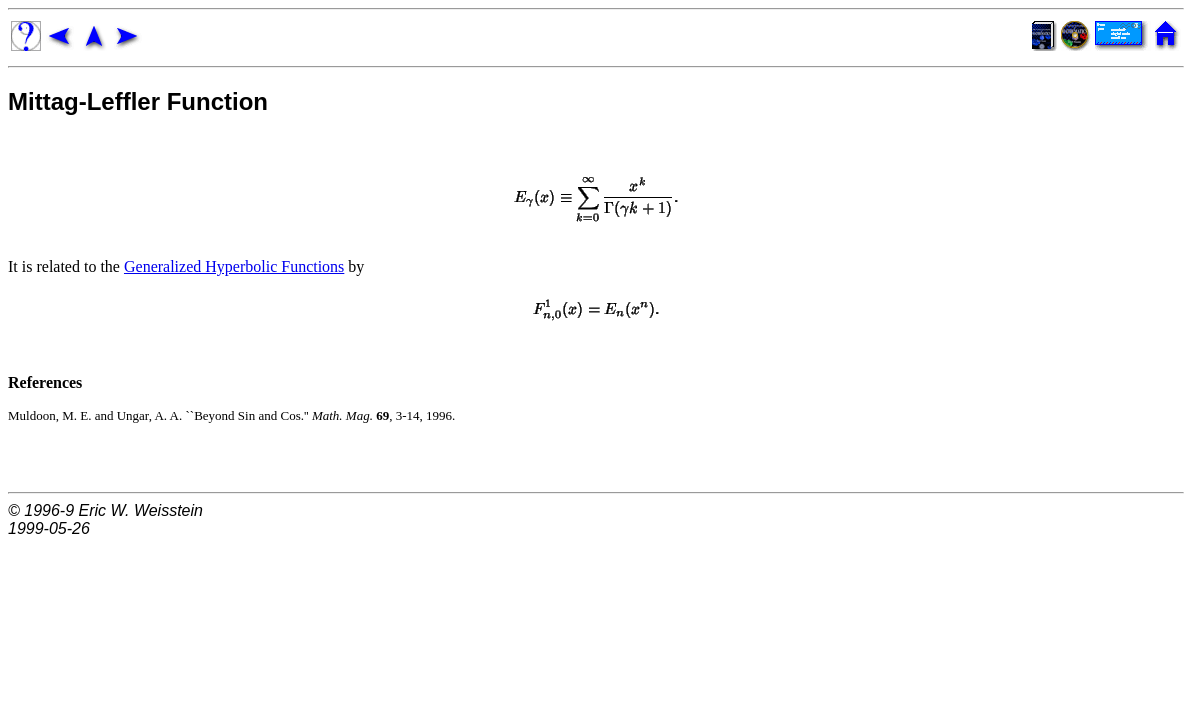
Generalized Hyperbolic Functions (234, 266)
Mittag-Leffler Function (138, 101)
